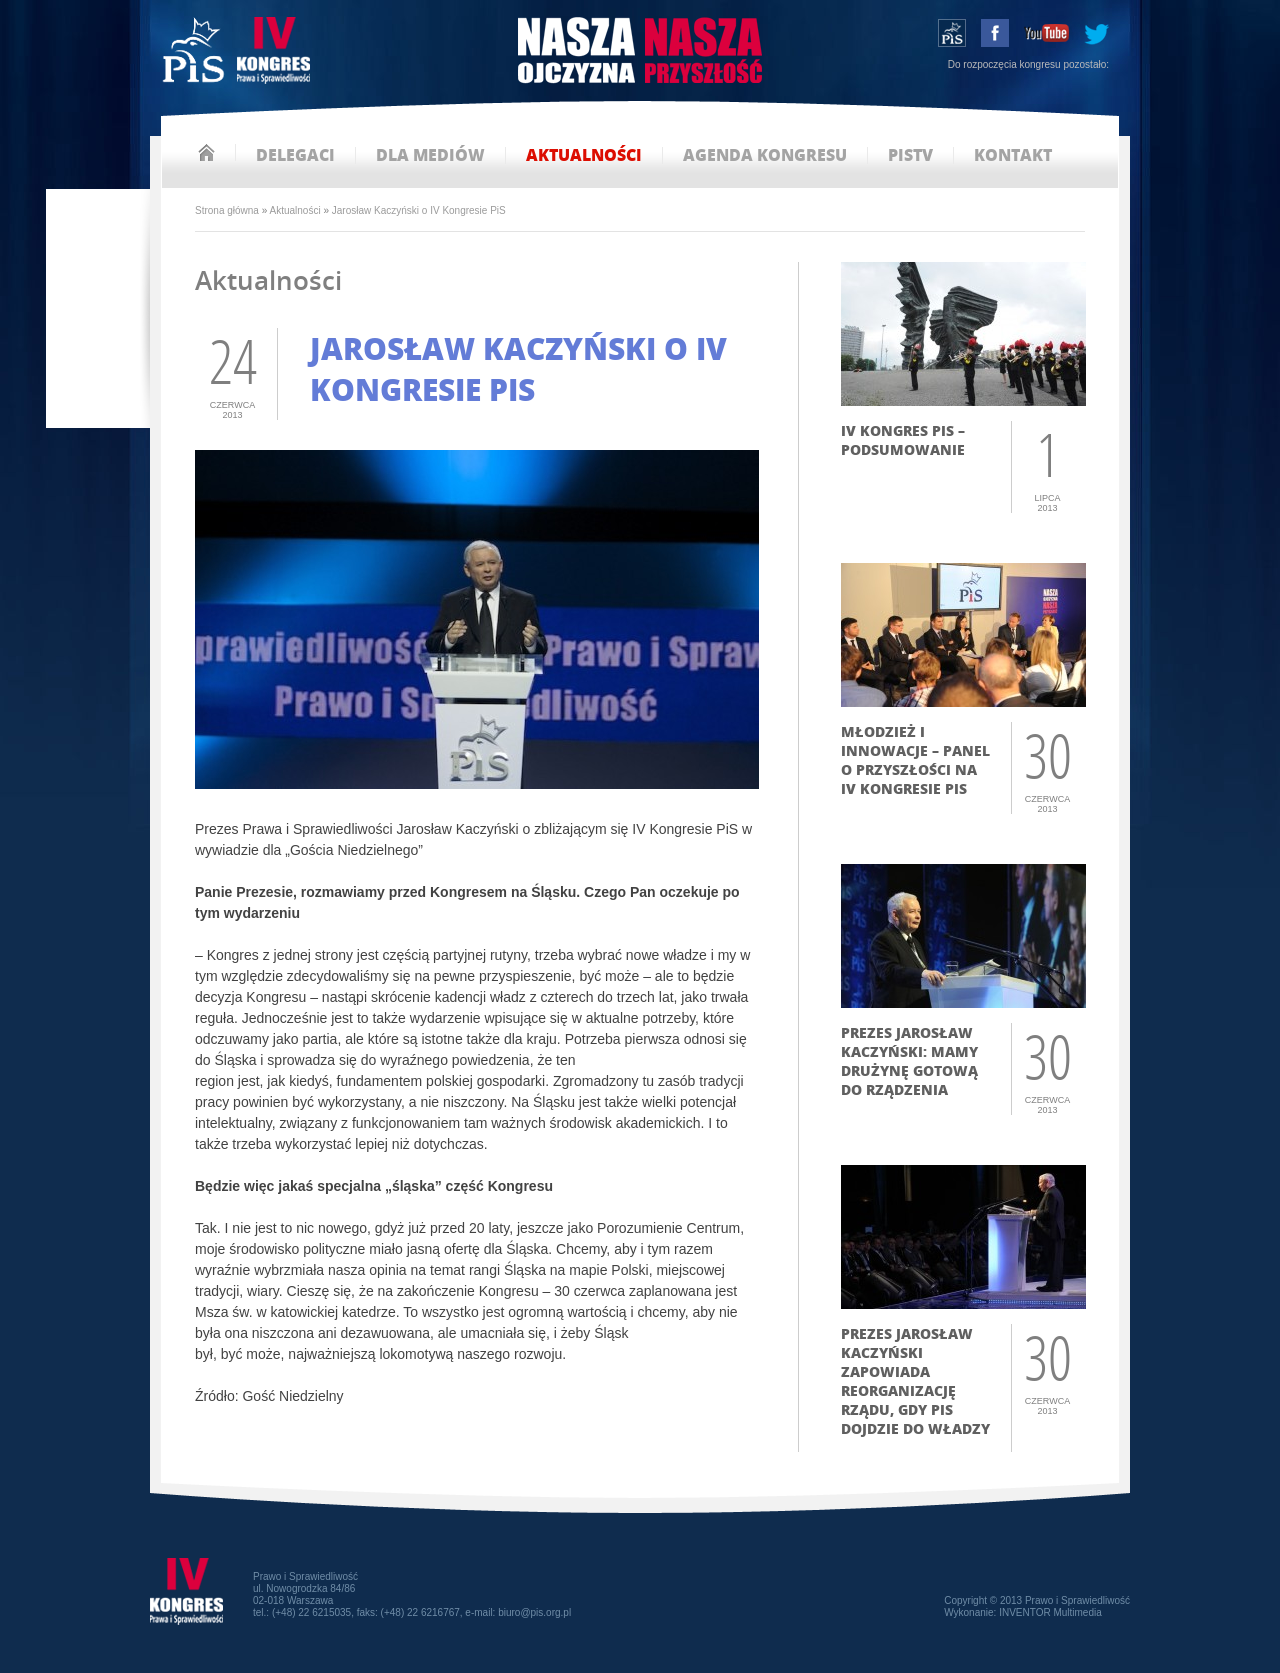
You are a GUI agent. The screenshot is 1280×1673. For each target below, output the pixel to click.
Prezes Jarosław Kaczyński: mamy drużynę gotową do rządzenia (909, 1061)
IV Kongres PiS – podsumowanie (903, 440)
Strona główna (227, 210)
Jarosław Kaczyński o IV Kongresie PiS (419, 210)
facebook (995, 33)
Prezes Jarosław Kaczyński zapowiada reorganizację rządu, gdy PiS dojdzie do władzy (915, 1381)
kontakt (1013, 155)
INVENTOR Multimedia (1050, 1612)
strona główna (206, 152)
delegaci (295, 155)
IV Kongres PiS (238, 52)
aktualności (584, 155)
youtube (1046, 33)
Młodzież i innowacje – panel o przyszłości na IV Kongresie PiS (915, 760)
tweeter (1096, 33)
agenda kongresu (765, 155)
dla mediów (430, 155)
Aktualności (295, 210)
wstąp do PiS (952, 33)
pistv (910, 155)
